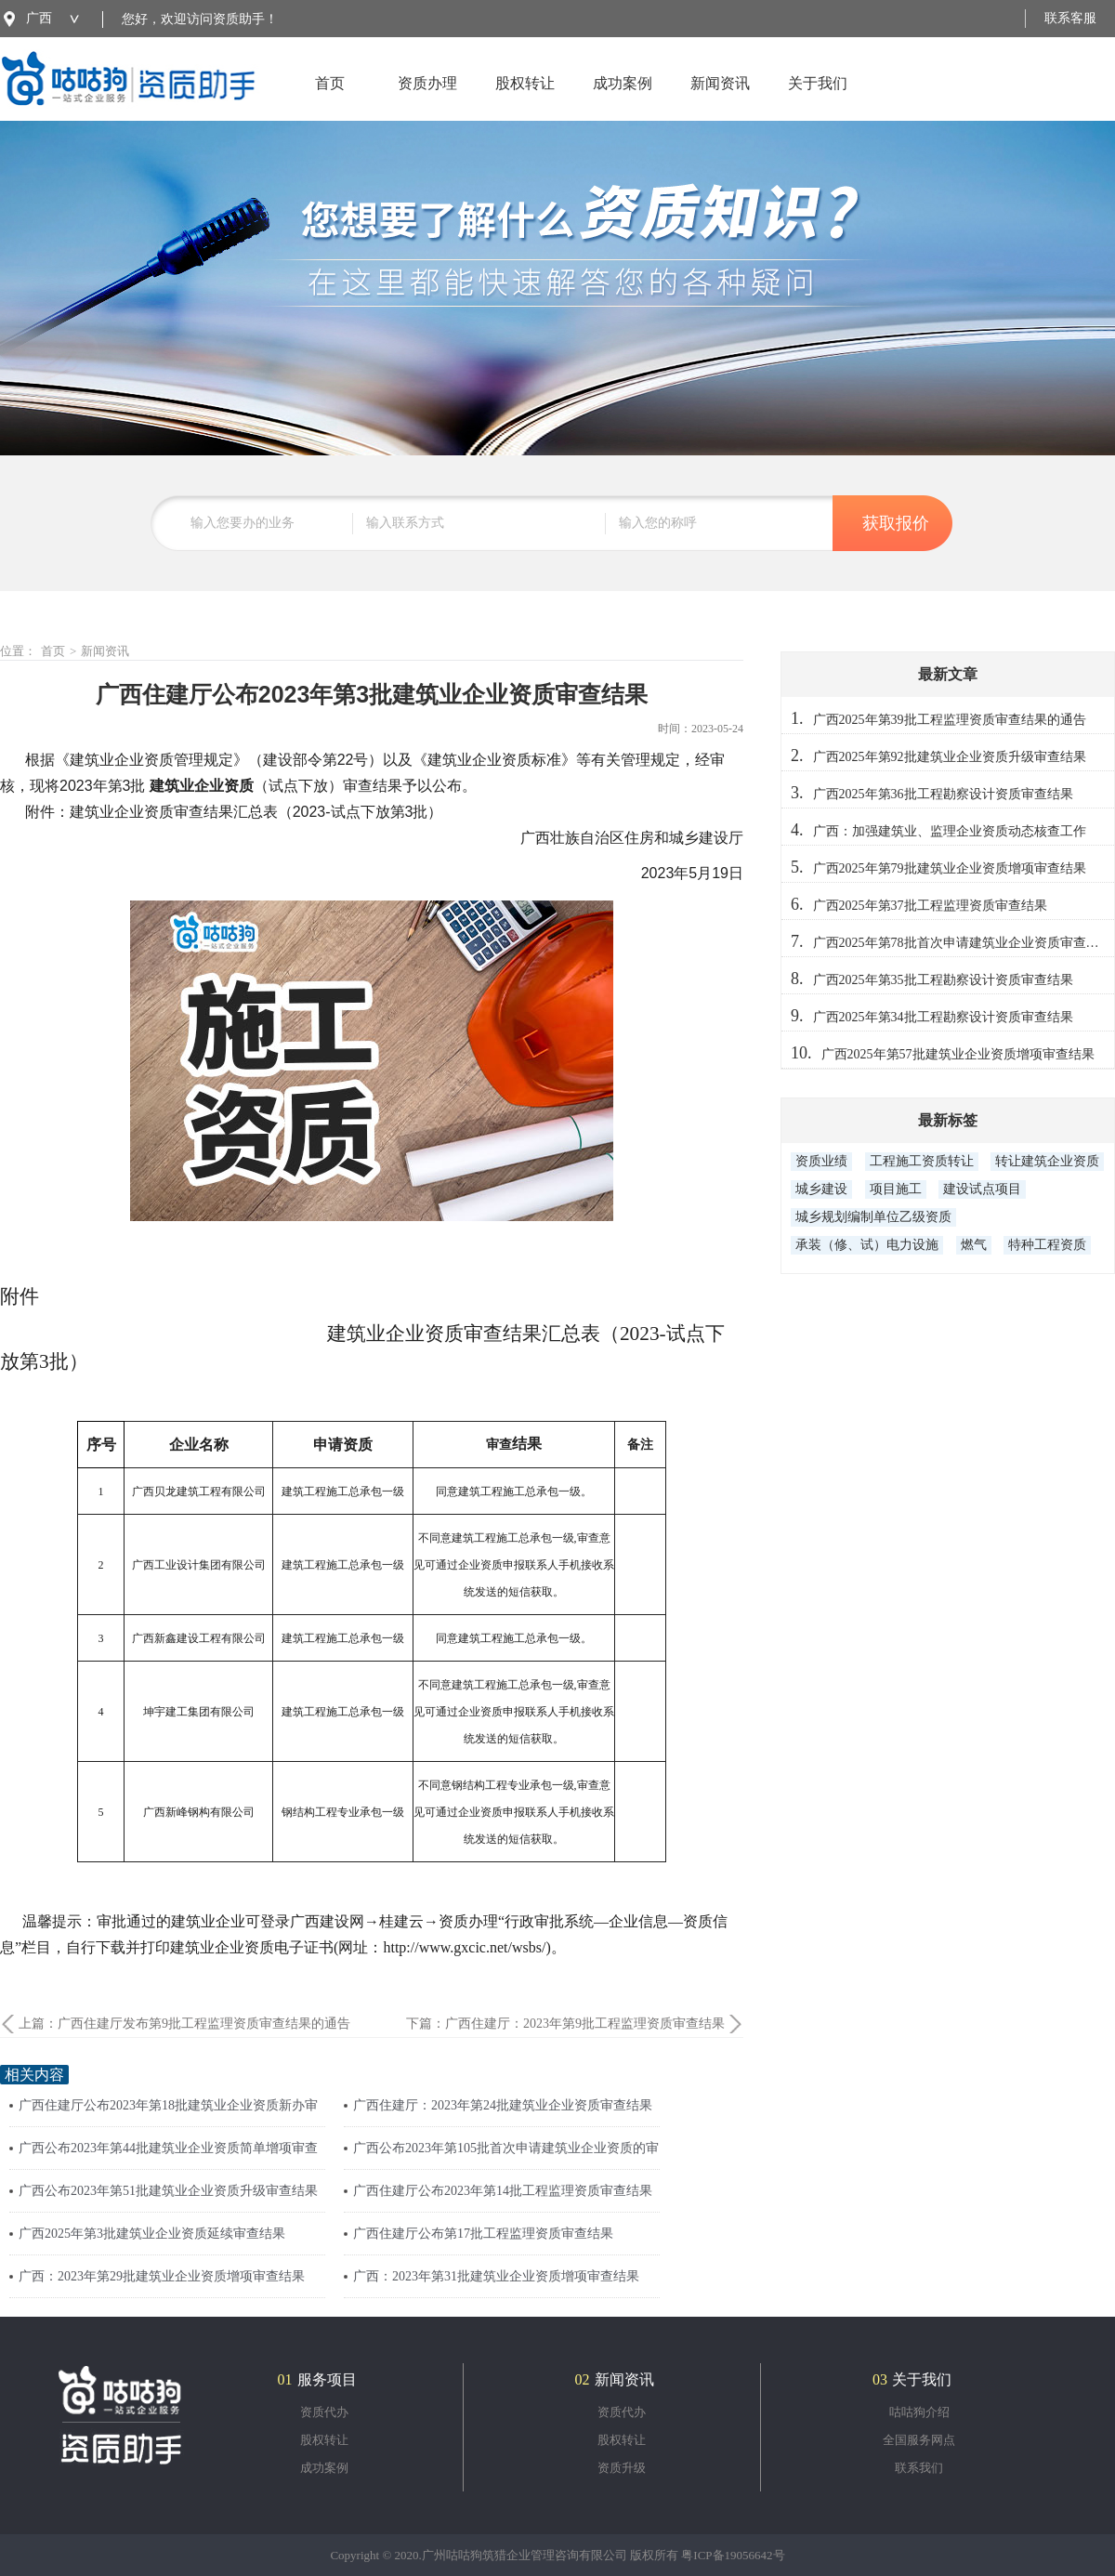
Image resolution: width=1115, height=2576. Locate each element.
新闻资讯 (720, 98)
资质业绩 (821, 1161)
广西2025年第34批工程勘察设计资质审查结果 (943, 1017)
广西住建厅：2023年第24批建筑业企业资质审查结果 (502, 2105)
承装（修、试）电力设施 (866, 1245)
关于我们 (817, 98)
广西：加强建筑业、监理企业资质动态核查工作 (949, 831)
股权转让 (525, 98)
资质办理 (427, 98)
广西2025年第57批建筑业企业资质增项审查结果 (958, 1054)
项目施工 (896, 1189)
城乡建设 (821, 1189)
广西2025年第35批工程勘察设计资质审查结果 (943, 980)
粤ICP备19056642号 (732, 2555)
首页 (329, 98)
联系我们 (919, 2468)
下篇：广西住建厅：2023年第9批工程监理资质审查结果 (565, 2024)
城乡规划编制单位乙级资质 (873, 1217)
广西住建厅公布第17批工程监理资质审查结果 (483, 2234)
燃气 (974, 1245)
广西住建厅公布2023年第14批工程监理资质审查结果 (502, 2191)
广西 (39, 18)
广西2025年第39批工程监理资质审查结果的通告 (949, 720)
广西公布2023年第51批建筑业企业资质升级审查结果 (168, 2191)
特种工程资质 (1047, 1245)
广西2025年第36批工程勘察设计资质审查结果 (943, 794)
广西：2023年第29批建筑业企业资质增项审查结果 (162, 2276)
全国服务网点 (919, 2440)
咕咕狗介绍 (919, 2412)
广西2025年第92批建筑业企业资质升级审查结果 (949, 757)
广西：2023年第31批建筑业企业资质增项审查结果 (496, 2276)
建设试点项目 (982, 1189)
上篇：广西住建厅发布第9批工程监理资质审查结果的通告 (184, 2024)
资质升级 (621, 2468)
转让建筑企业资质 (1047, 1161)
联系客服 (1070, 18)
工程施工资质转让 (922, 1161)
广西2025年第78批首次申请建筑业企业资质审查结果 (962, 943)
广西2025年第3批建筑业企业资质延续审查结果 (152, 2234)
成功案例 (622, 98)
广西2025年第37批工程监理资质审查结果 (930, 906)
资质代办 (324, 2412)
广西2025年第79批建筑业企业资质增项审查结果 (949, 868)
